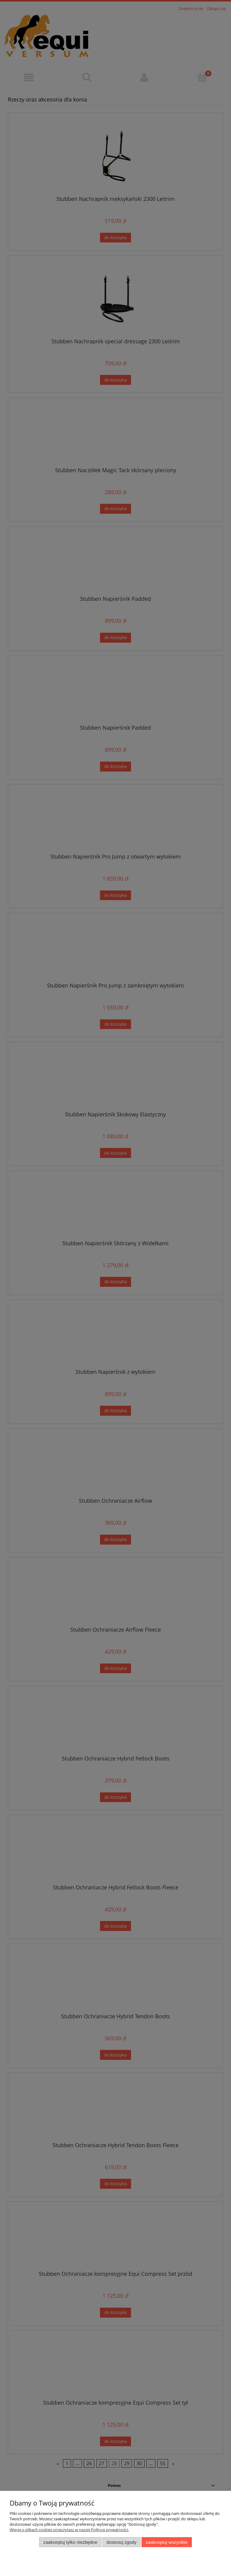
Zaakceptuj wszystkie (167, 2542)
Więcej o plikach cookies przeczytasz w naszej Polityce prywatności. (69, 2529)
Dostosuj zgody (122, 2542)
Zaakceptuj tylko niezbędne (70, 2542)
